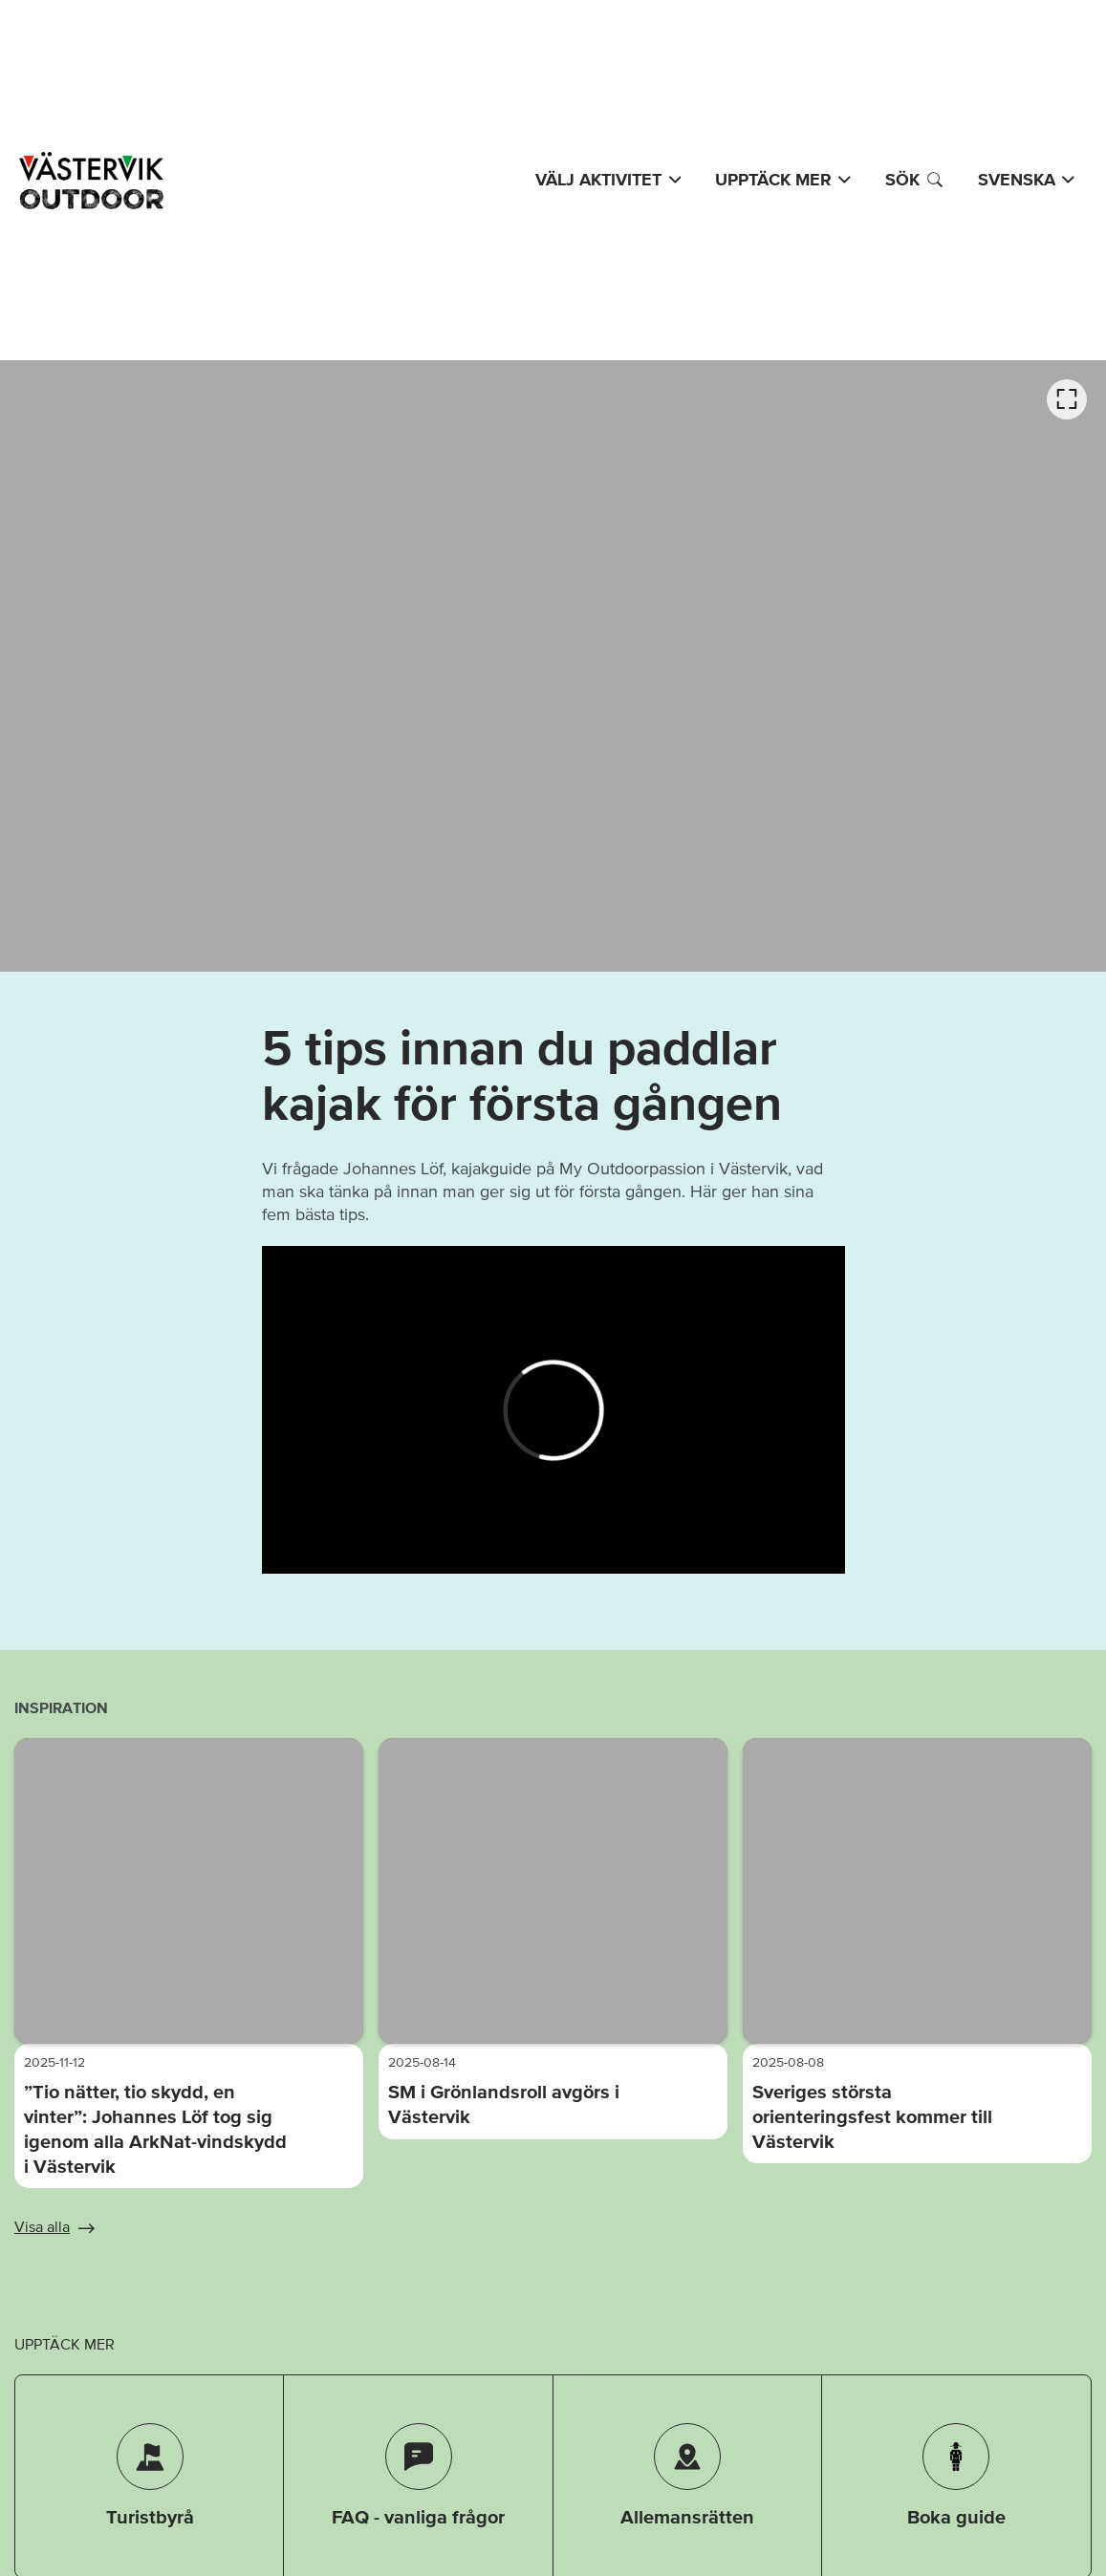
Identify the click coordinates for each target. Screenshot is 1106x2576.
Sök (914, 179)
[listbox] (553, 666)
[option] (553, 666)
